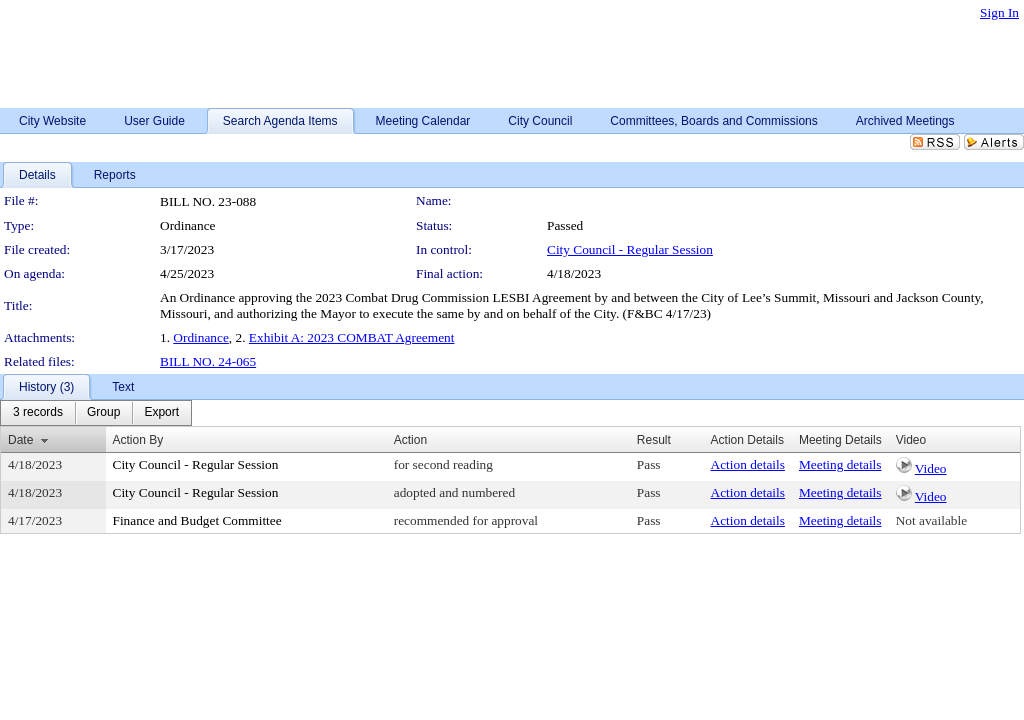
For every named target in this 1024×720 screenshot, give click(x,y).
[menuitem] (38, 413)
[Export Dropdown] (161, 413)
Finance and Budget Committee (197, 520)
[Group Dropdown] (103, 413)
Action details (748, 464)
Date (20, 440)
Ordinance (201, 337)
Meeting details (840, 464)
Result (654, 440)
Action (410, 440)
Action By (138, 440)
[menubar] (96, 413)
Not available (931, 520)
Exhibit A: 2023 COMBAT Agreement (352, 337)
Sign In (999, 12)
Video (931, 468)
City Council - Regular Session (630, 249)
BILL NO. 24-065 (208, 361)
